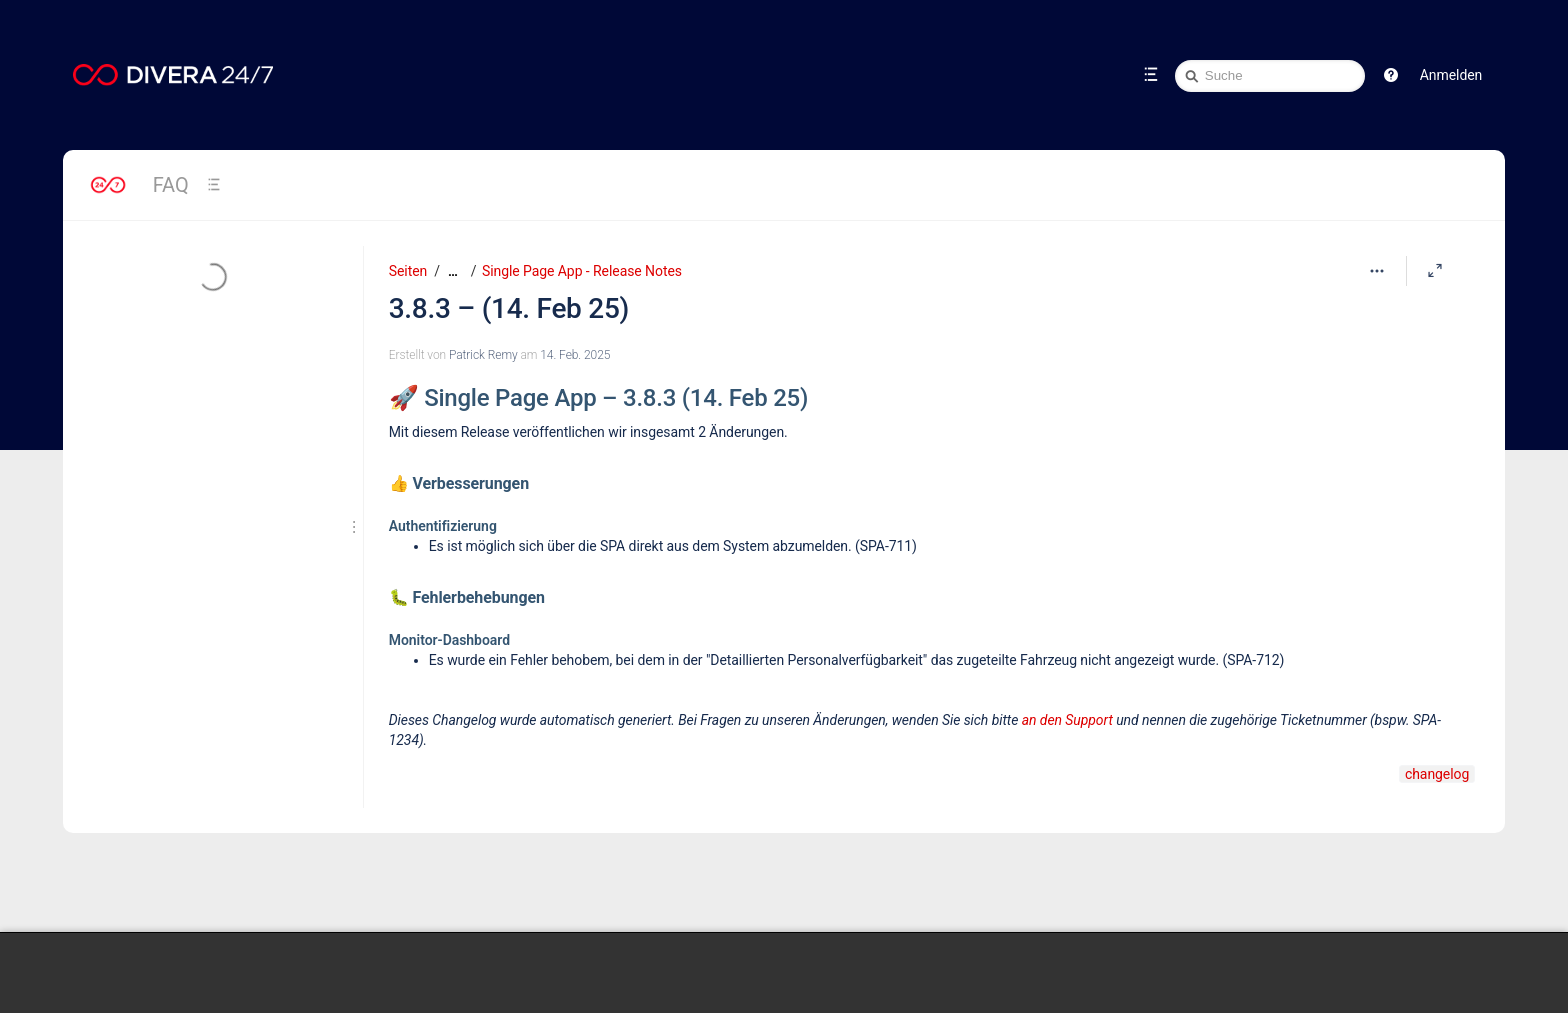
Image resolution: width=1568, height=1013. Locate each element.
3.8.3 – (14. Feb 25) (509, 308)
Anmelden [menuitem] (1451, 75)
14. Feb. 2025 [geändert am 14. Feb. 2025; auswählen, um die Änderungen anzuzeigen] (575, 355)
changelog (1437, 774)
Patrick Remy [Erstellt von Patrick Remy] (483, 355)
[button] (1391, 75)
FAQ (171, 185)
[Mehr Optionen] (1377, 271)
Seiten (408, 271)
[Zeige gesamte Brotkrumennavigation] (453, 271)
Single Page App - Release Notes (582, 271)
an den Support (1067, 720)
